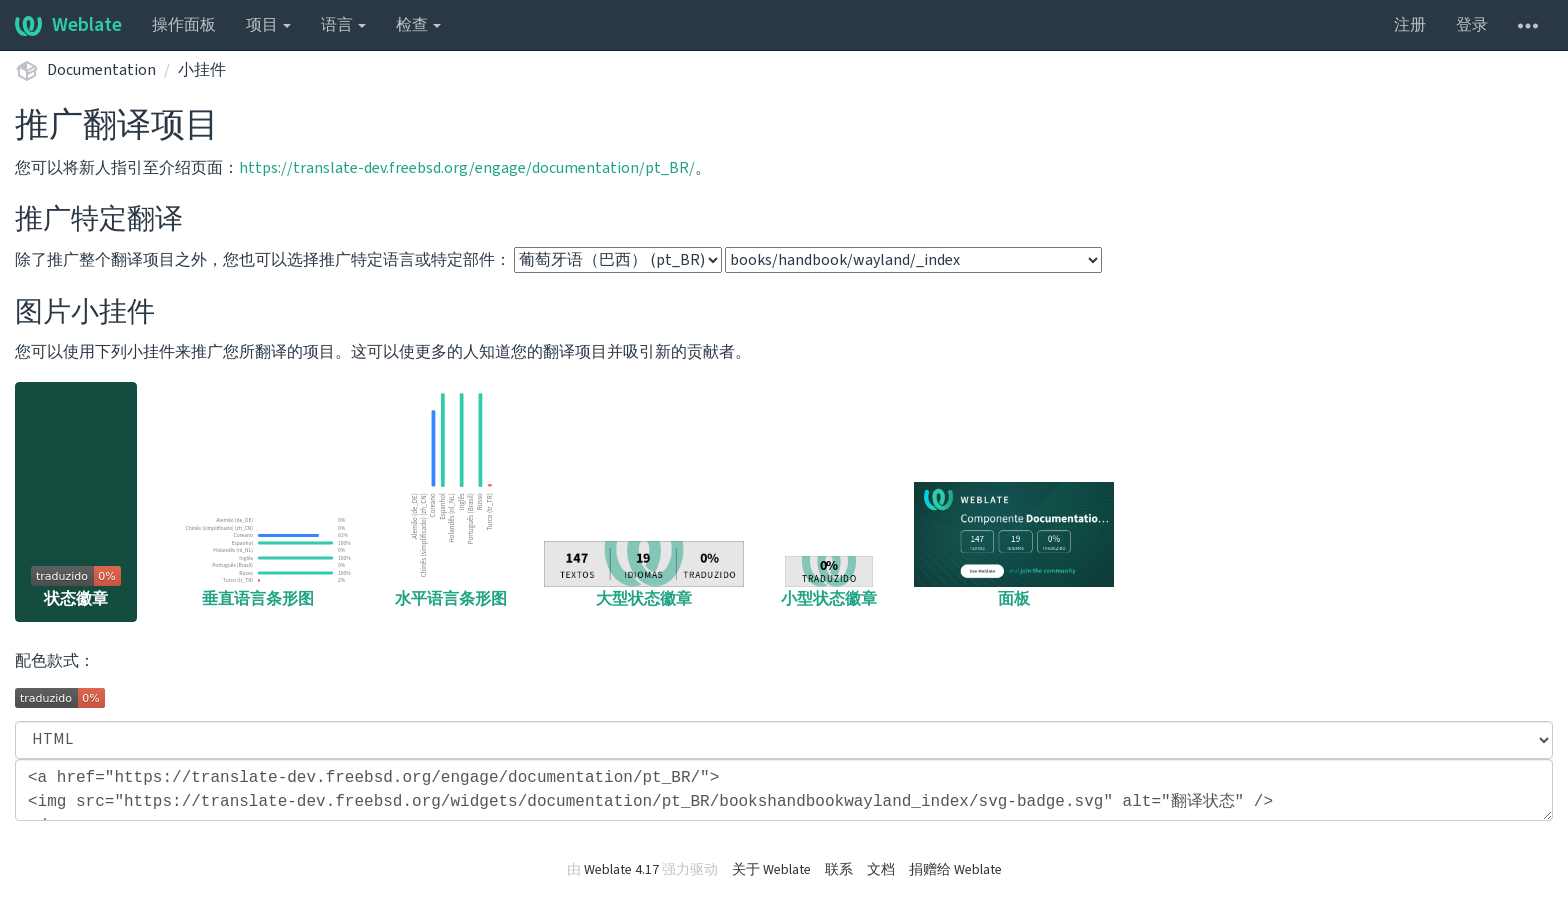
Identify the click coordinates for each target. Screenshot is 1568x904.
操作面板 (184, 25)
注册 (1410, 25)
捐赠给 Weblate (955, 870)
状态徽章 (76, 588)
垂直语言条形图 (258, 561)
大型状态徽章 (644, 575)
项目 (268, 25)
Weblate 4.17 (621, 870)
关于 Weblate (771, 870)
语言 (343, 25)
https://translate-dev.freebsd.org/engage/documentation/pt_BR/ (467, 168)
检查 (418, 25)
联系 (839, 870)
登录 (1472, 25)
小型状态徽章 (829, 583)
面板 (1014, 546)
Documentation (101, 70)
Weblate (68, 25)
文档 (881, 870)
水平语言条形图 (451, 498)
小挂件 (202, 70)
